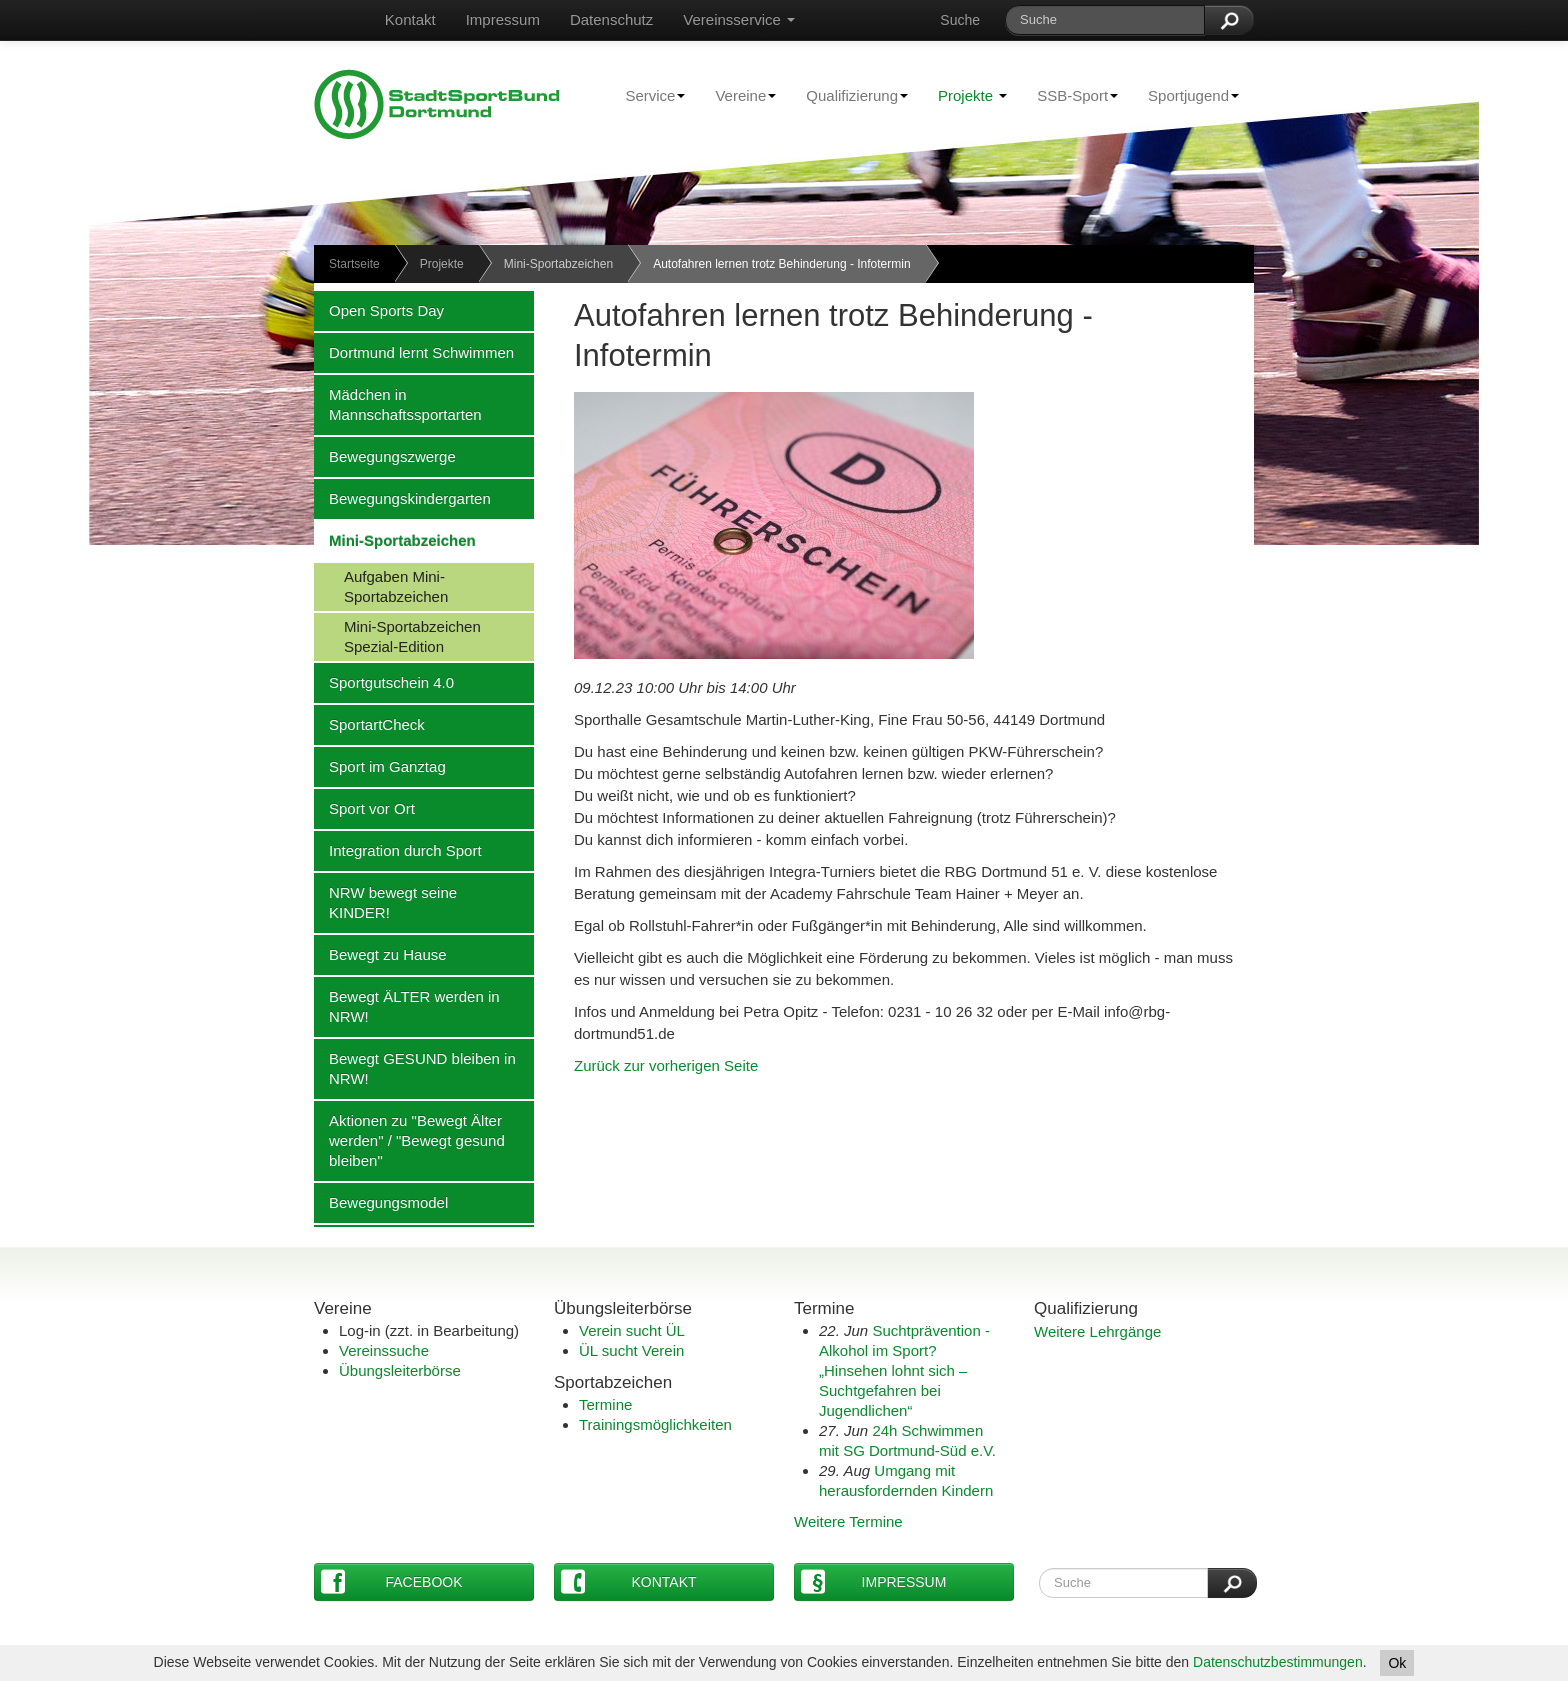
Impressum (503, 19)
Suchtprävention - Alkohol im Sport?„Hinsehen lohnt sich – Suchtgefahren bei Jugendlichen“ (904, 1370)
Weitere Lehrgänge (1097, 1331)
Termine (605, 1404)
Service (647, 95)
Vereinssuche (384, 1350)
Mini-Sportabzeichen (558, 264)
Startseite (354, 264)
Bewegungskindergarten (402, 498)
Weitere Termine (848, 1521)
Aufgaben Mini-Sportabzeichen (381, 586)
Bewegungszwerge (385, 456)
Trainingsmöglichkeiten (655, 1424)
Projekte (972, 95)
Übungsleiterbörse (400, 1370)
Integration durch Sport (398, 850)
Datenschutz (611, 19)
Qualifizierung (849, 95)
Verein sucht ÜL (632, 1330)
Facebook (392, 1581)
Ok (1397, 1663)
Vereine (738, 95)
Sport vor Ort (364, 808)
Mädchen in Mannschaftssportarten (398, 404)
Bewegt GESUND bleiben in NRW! (415, 1068)
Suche (960, 20)
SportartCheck (369, 724)
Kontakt (410, 19)
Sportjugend (1186, 95)
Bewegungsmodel (381, 1202)
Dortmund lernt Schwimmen (414, 352)
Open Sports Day (379, 310)
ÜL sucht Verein (631, 1350)
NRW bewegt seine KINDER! (385, 902)
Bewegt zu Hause (380, 954)
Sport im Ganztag (380, 766)
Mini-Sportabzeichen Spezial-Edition (397, 636)
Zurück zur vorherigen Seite (666, 1065)
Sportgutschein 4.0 (384, 682)
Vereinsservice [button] (739, 19)
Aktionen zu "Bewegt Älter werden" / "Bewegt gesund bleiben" (409, 1140)
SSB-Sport (1070, 95)
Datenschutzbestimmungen (1278, 1662)
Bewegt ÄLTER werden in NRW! (407, 1006)
